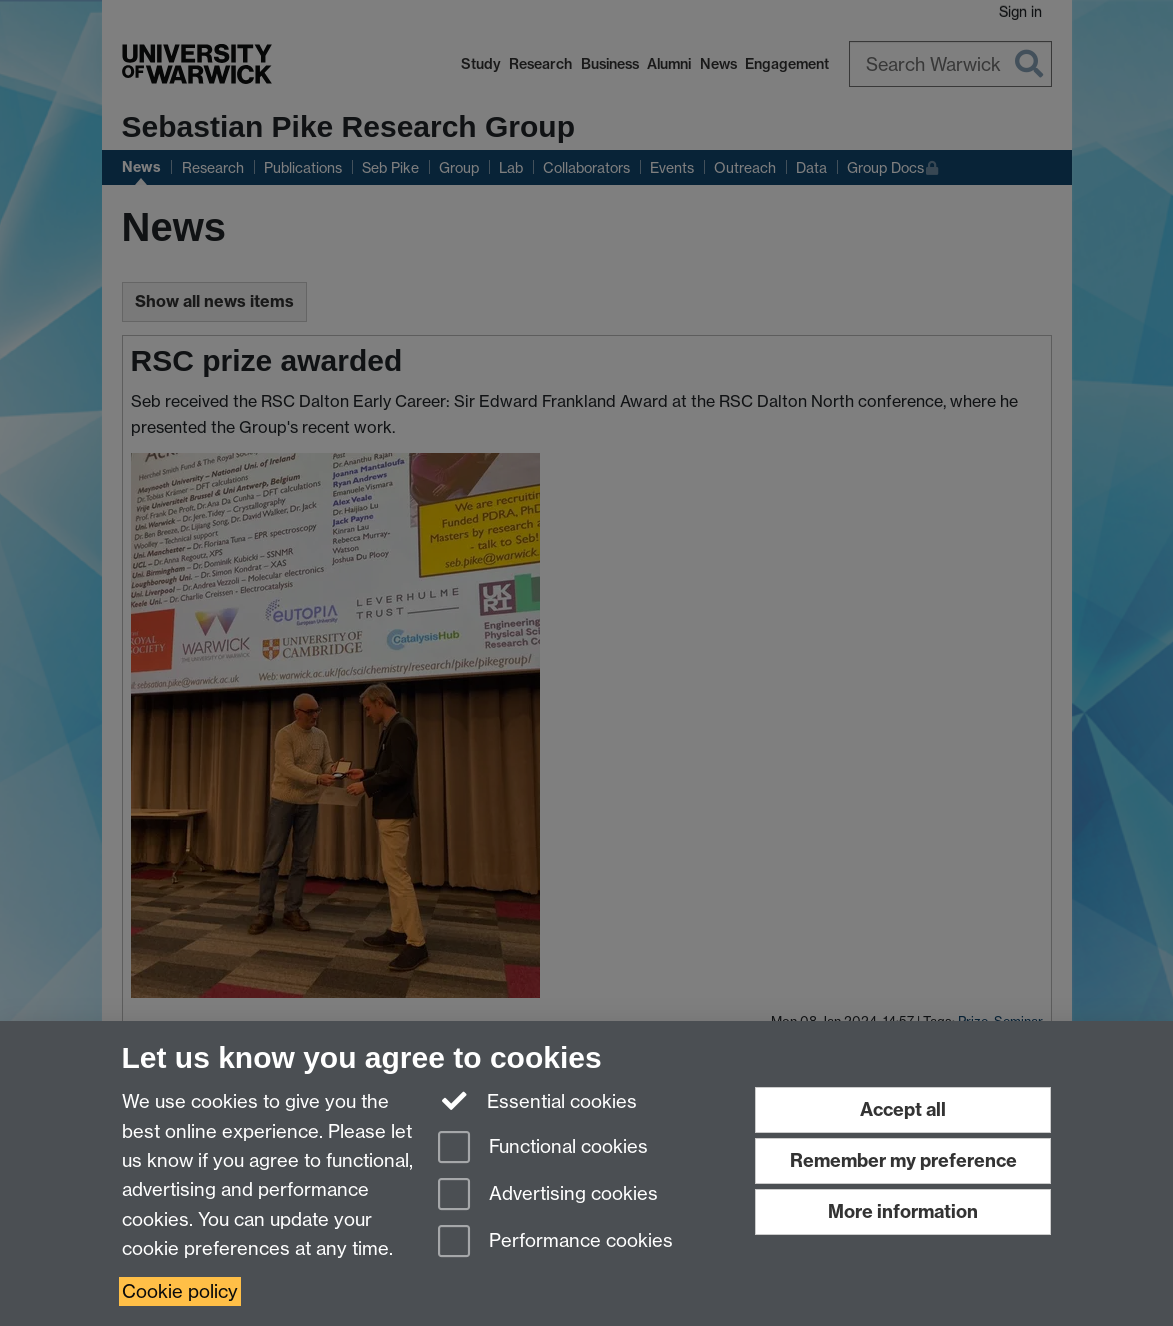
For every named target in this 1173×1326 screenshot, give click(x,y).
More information (903, 1211)
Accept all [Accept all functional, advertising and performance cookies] (903, 1109)
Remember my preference (903, 1160)
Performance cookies (555, 1242)
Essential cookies (537, 1100)
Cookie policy (180, 1291)
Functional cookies (543, 1148)
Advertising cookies (548, 1195)
